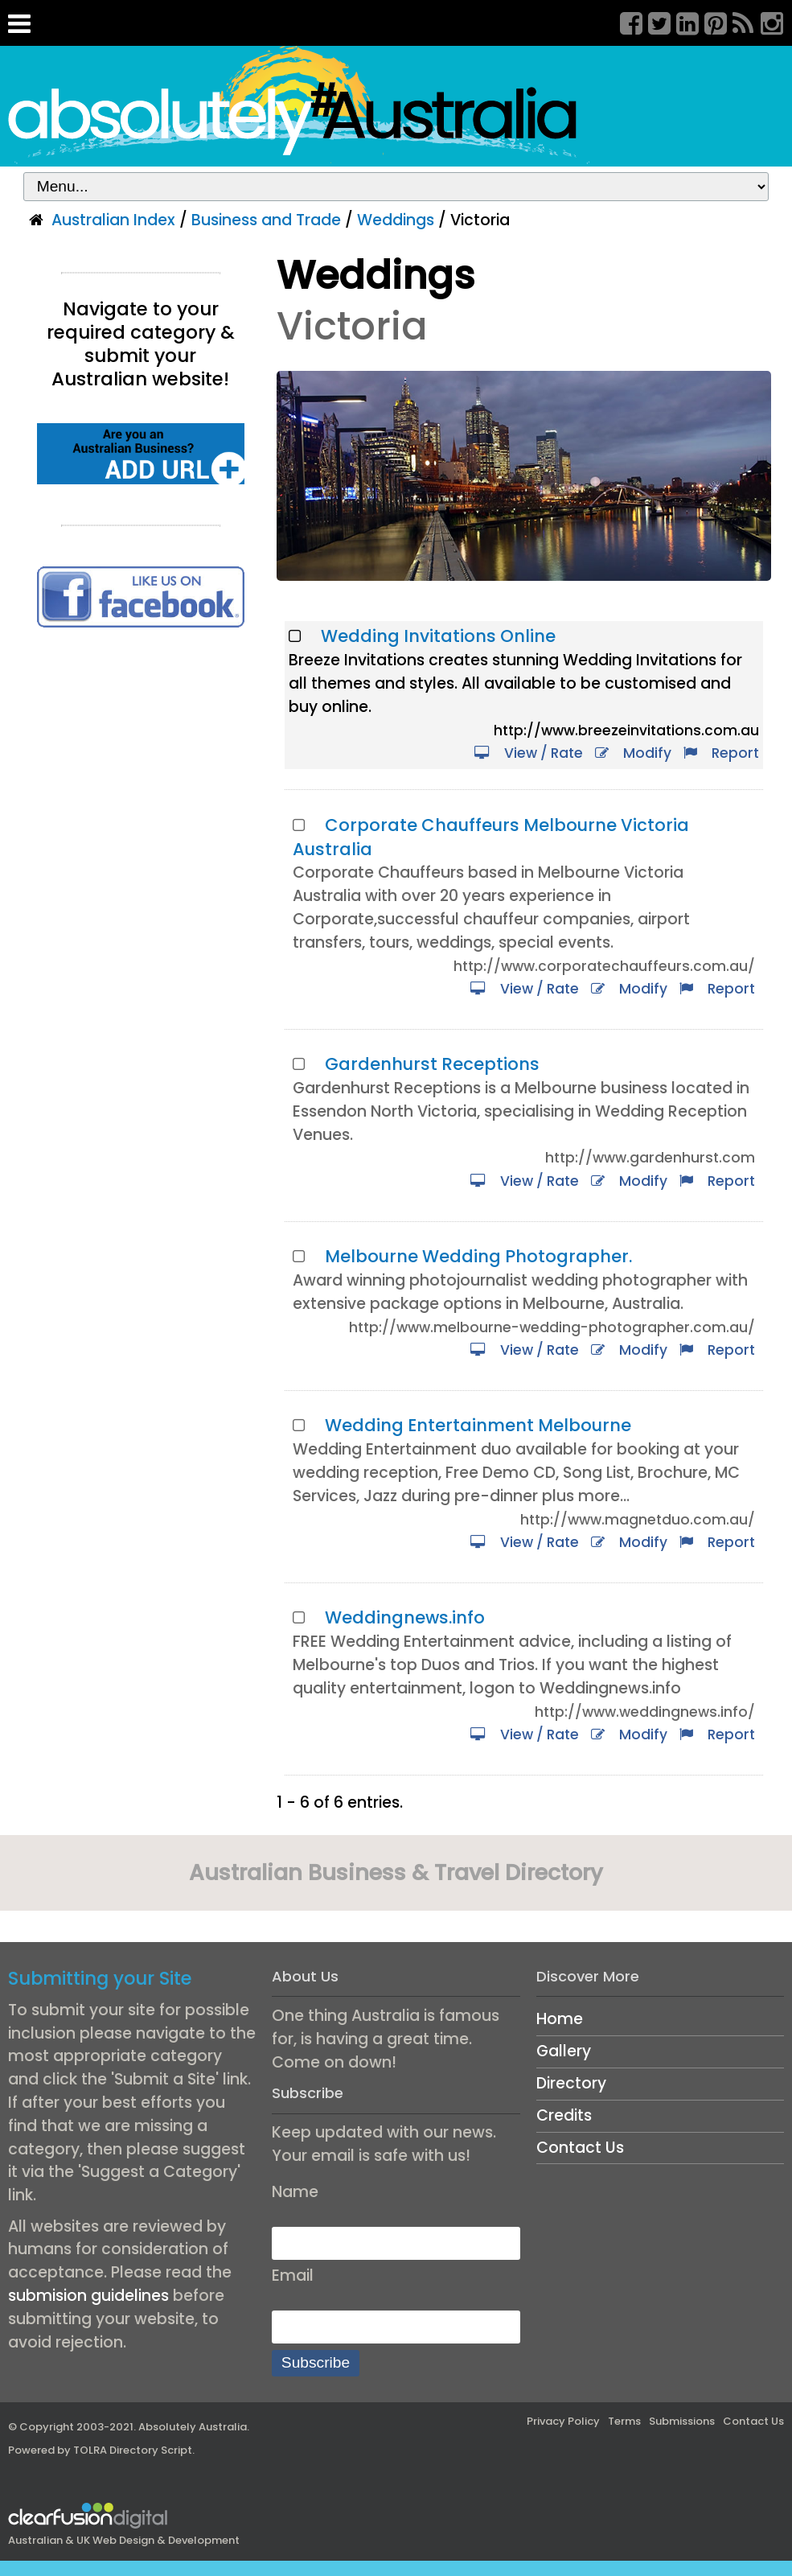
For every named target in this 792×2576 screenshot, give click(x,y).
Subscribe (315, 2362)
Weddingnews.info (405, 1617)
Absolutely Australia (192, 2426)
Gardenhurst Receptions (432, 1064)
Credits (564, 2115)
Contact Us (580, 2147)
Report (721, 753)
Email (293, 2275)
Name (295, 2192)
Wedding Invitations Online (438, 636)
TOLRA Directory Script (132, 2450)
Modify (633, 753)
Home (559, 2019)
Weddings (395, 220)
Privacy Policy (563, 2421)
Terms (624, 2421)
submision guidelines (88, 2295)
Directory (571, 2083)
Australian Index (113, 220)
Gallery (563, 2051)
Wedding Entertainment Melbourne (478, 1425)
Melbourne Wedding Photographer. (478, 1256)
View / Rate (528, 753)
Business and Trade (266, 220)
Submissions (682, 2421)
